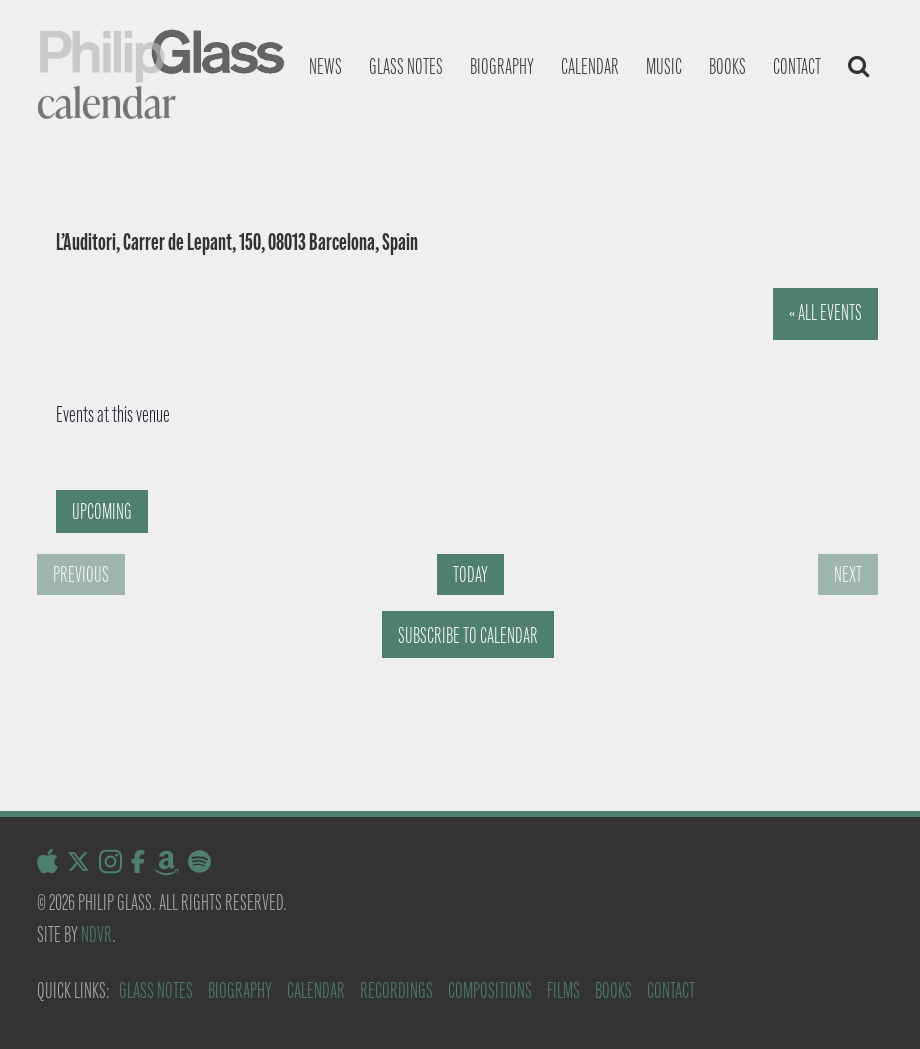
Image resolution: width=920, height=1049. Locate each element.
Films (563, 990)
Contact (797, 66)
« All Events (825, 312)
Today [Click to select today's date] (470, 574)
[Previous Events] (81, 574)
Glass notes (406, 66)
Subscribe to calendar (468, 635)
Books (727, 66)
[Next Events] (848, 574)
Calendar (590, 66)
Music (664, 66)
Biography (502, 66)
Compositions (490, 990)
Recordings (396, 990)
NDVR (96, 934)
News (325, 66)
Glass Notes (156, 990)
